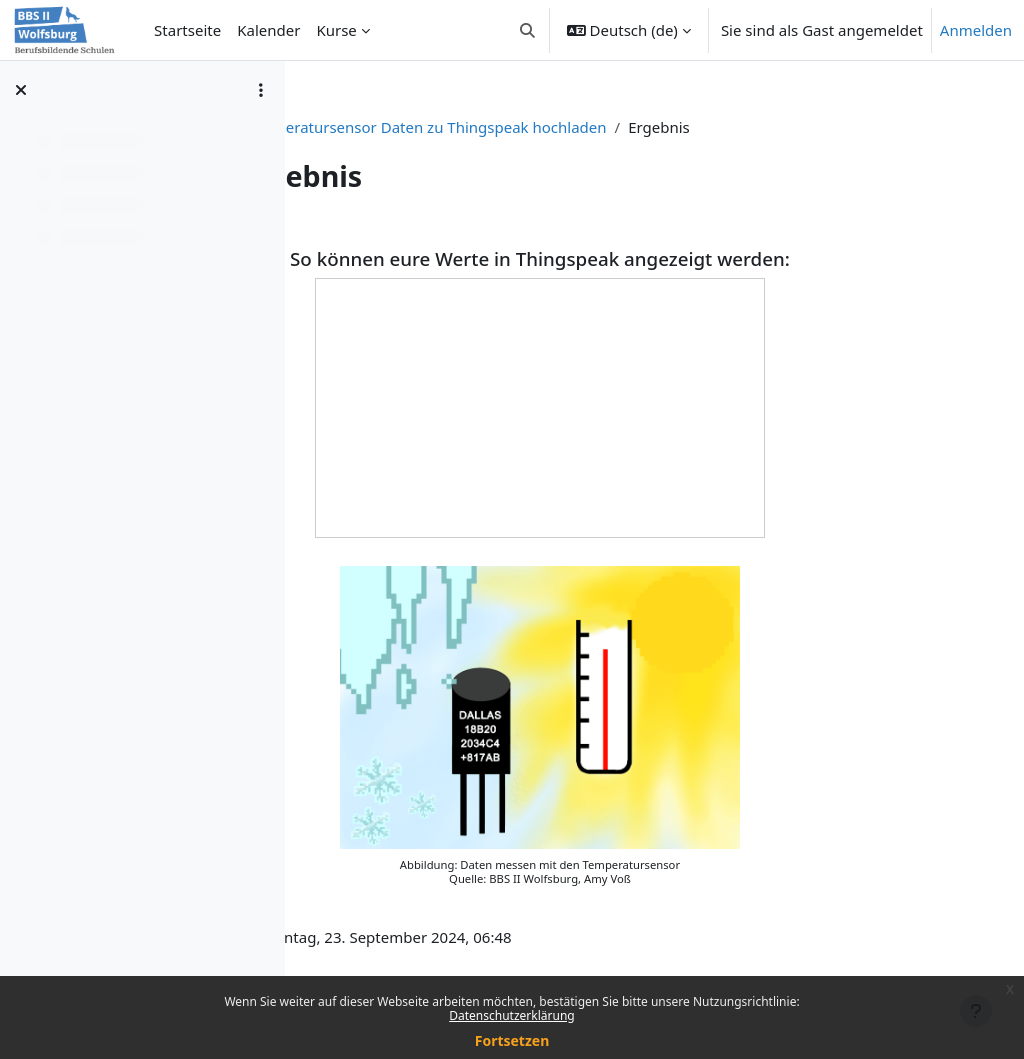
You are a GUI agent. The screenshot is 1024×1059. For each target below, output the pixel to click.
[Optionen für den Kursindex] (261, 90)
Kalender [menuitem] (268, 30)
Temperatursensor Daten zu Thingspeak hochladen (635, 127)
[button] (527, 30)
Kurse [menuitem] (336, 30)
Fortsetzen (512, 1040)
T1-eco (410, 127)
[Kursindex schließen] (21, 90)
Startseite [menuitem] (187, 30)
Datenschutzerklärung (511, 1015)
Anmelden (976, 30)
